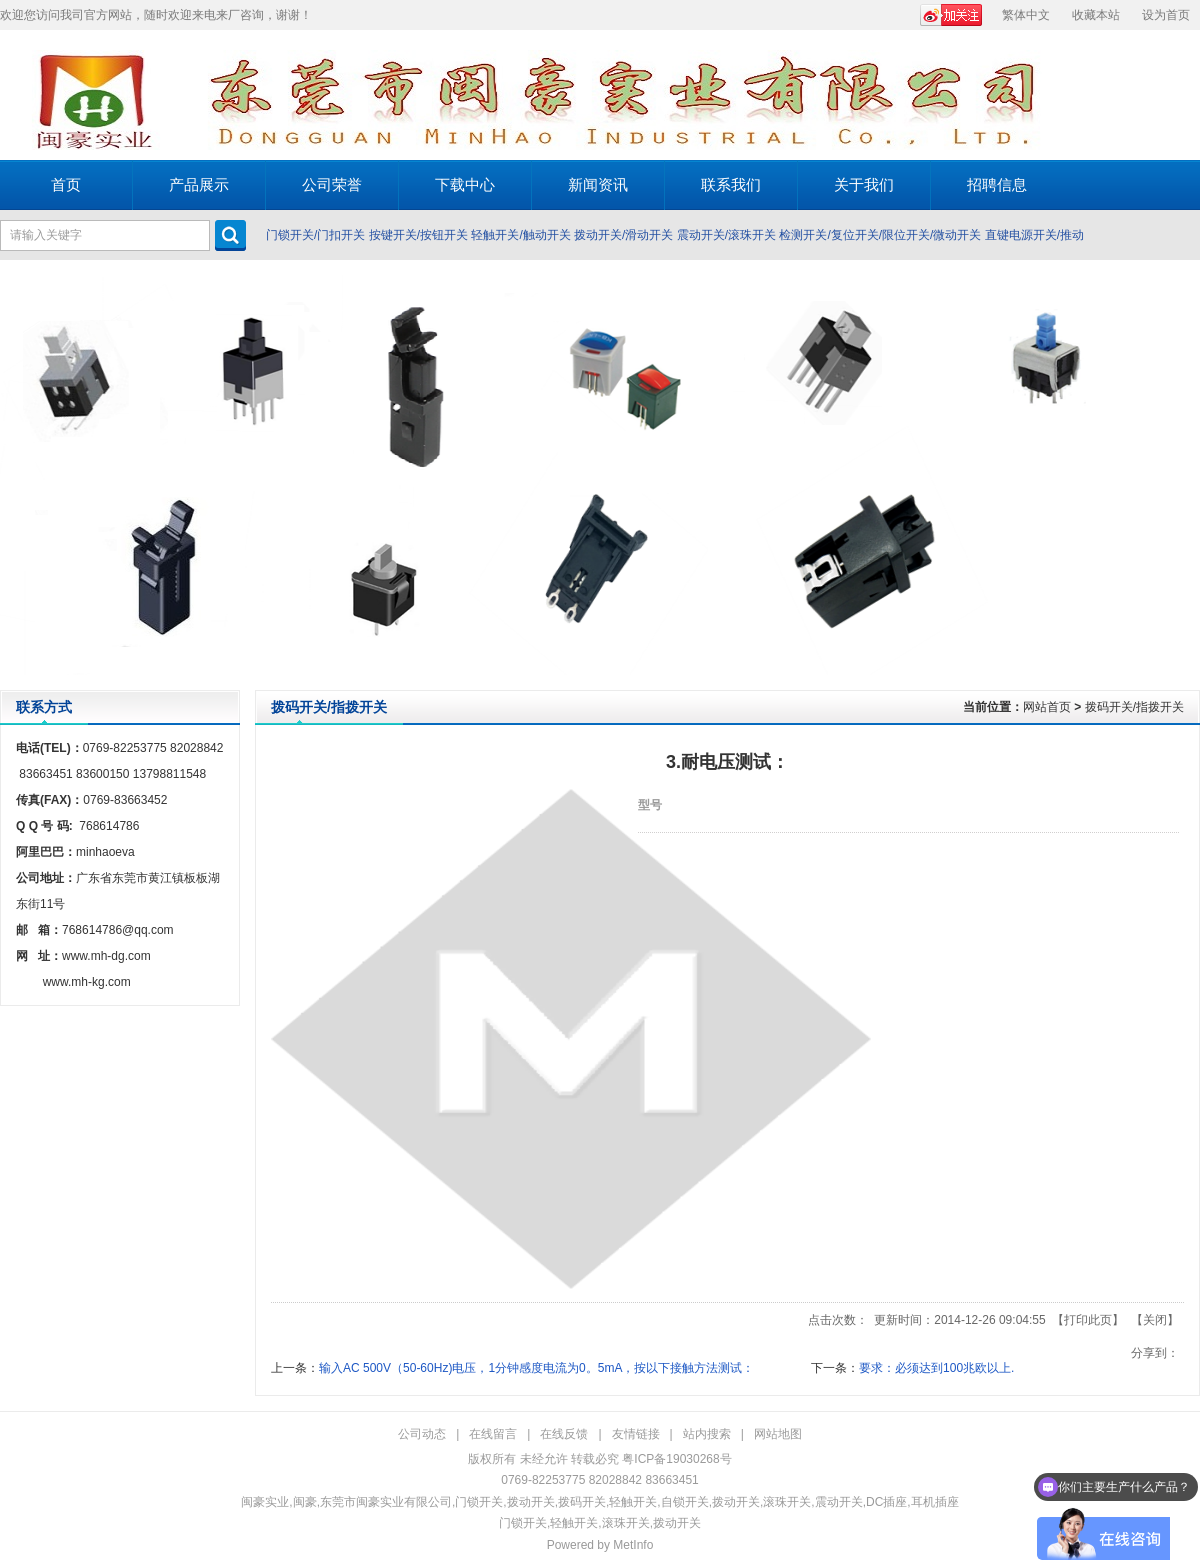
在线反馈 (564, 1434)
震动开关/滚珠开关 (726, 235)
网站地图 (778, 1434)
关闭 (1155, 1320)
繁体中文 (1026, 15)
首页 (66, 184)
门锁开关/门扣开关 (315, 235)
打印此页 (1088, 1320)
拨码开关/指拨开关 (1134, 707)
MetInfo (633, 1545)
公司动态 (422, 1434)
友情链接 (636, 1434)
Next (1179, 475)
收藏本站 (1096, 15)
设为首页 (1166, 15)
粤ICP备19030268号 (676, 1459)
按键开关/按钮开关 (418, 235)
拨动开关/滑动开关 (623, 235)
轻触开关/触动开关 (520, 235)
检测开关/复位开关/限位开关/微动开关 (880, 235)
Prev (20, 475)
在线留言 (493, 1434)
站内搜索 (707, 1434)
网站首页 (1047, 707)
